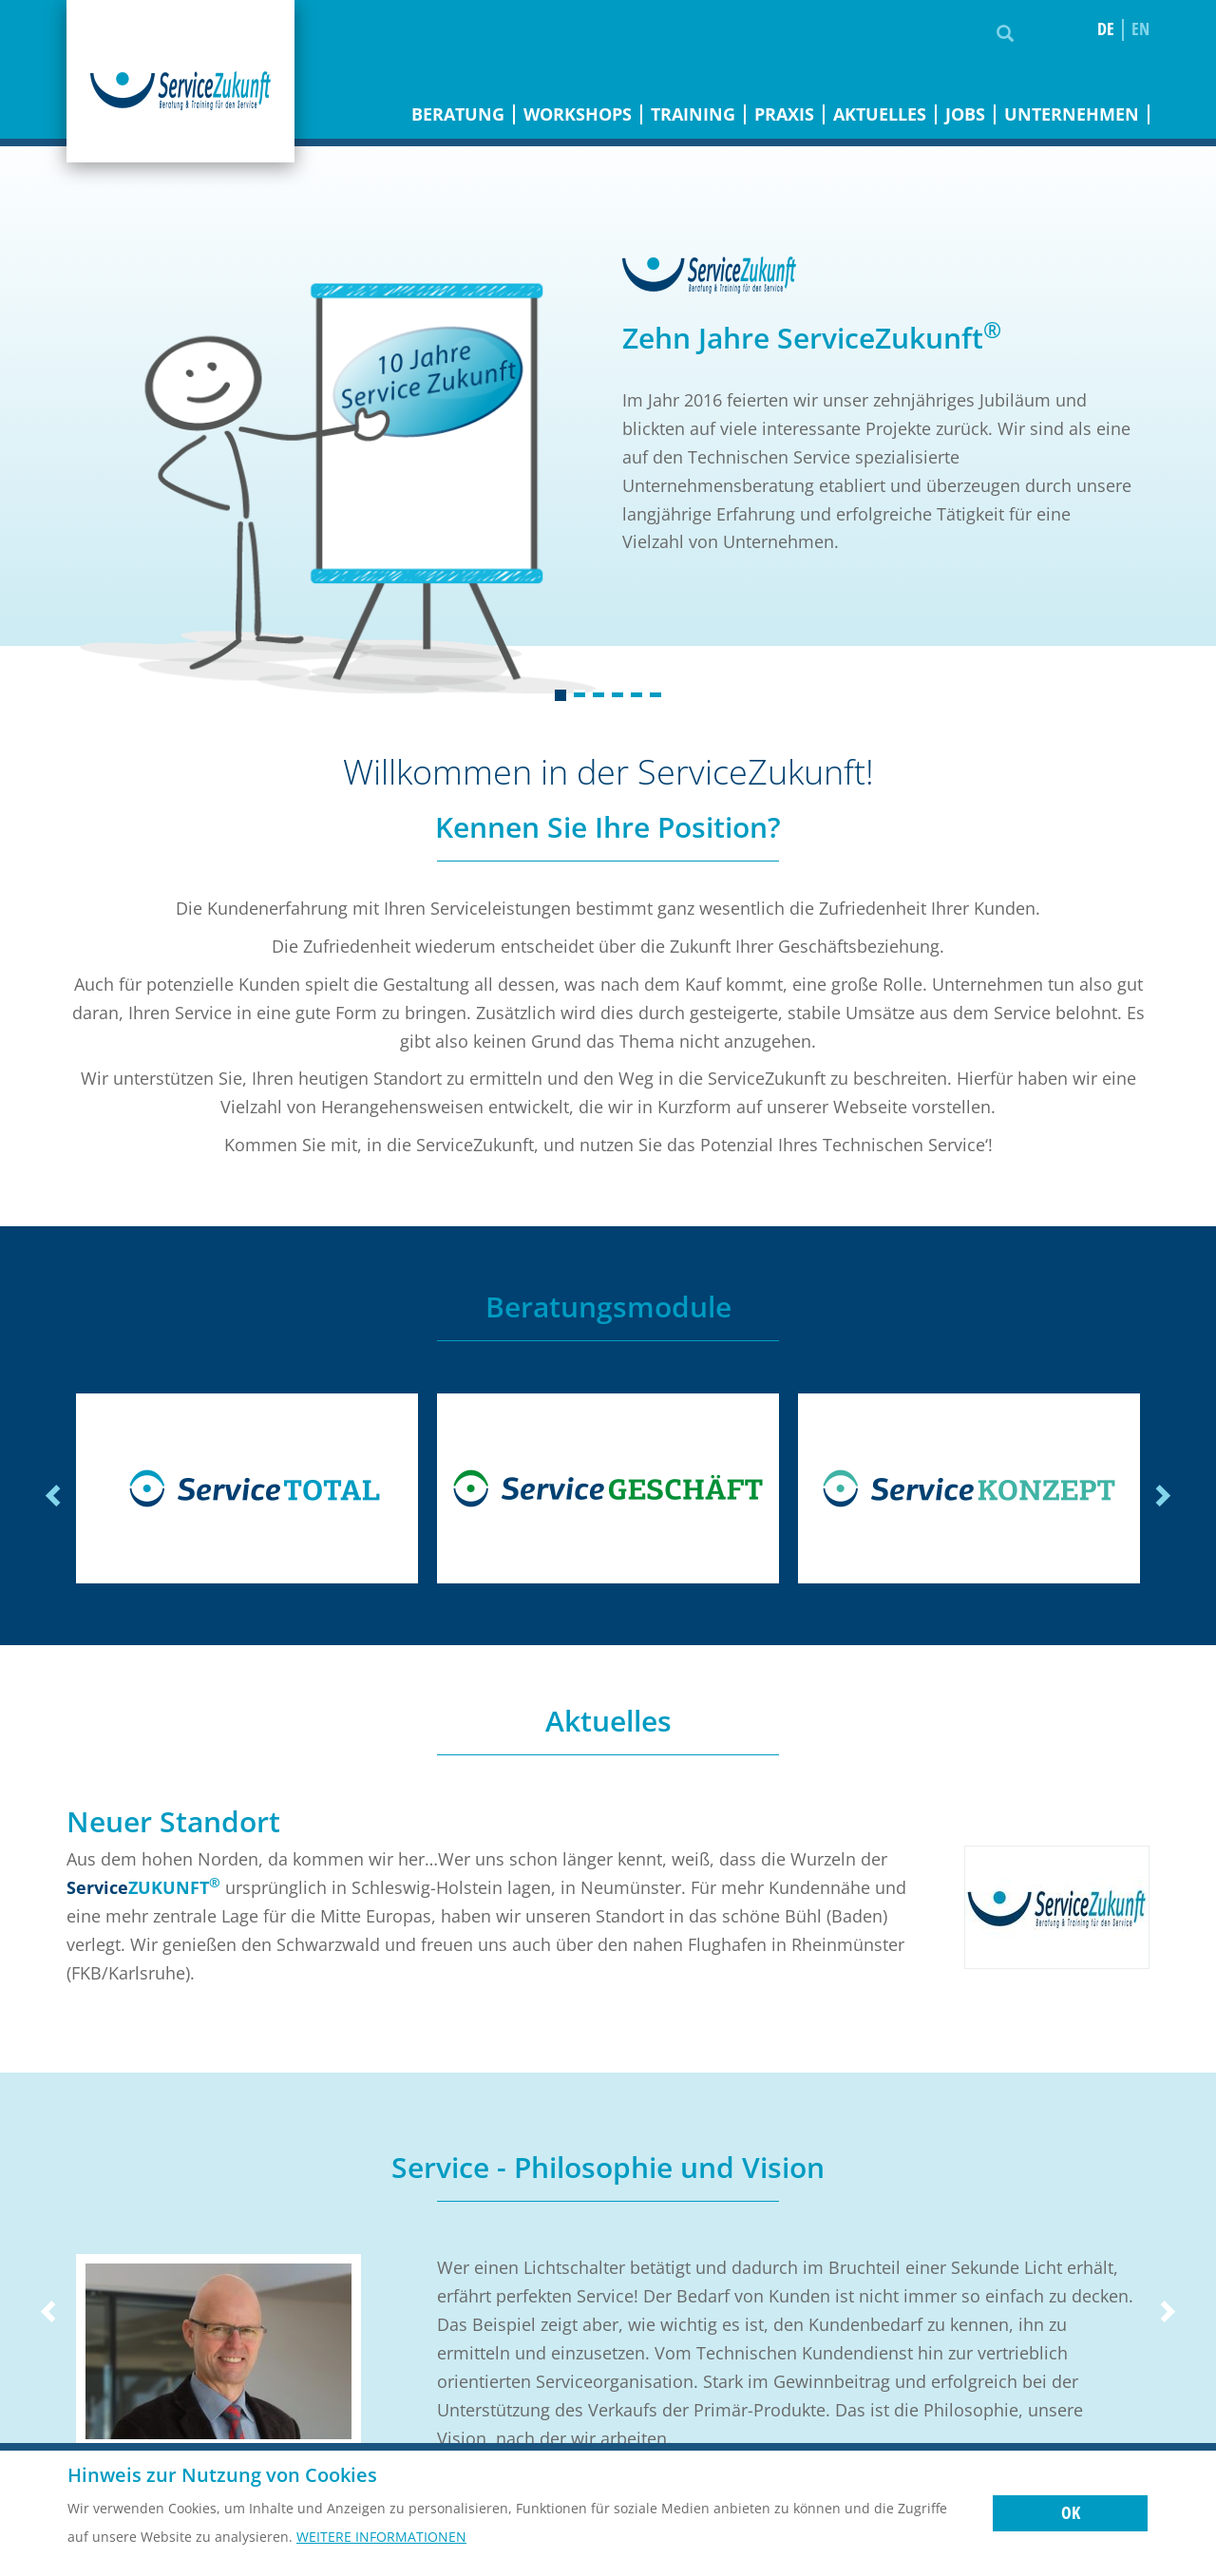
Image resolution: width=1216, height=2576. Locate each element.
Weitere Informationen (381, 2537)
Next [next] (1161, 1495)
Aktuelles (879, 114)
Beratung (457, 114)
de (1105, 29)
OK (1070, 2512)
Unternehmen (1071, 114)
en (1140, 29)
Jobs (965, 114)
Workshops (577, 114)
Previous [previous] (54, 1495)
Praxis (784, 114)
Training (693, 114)
